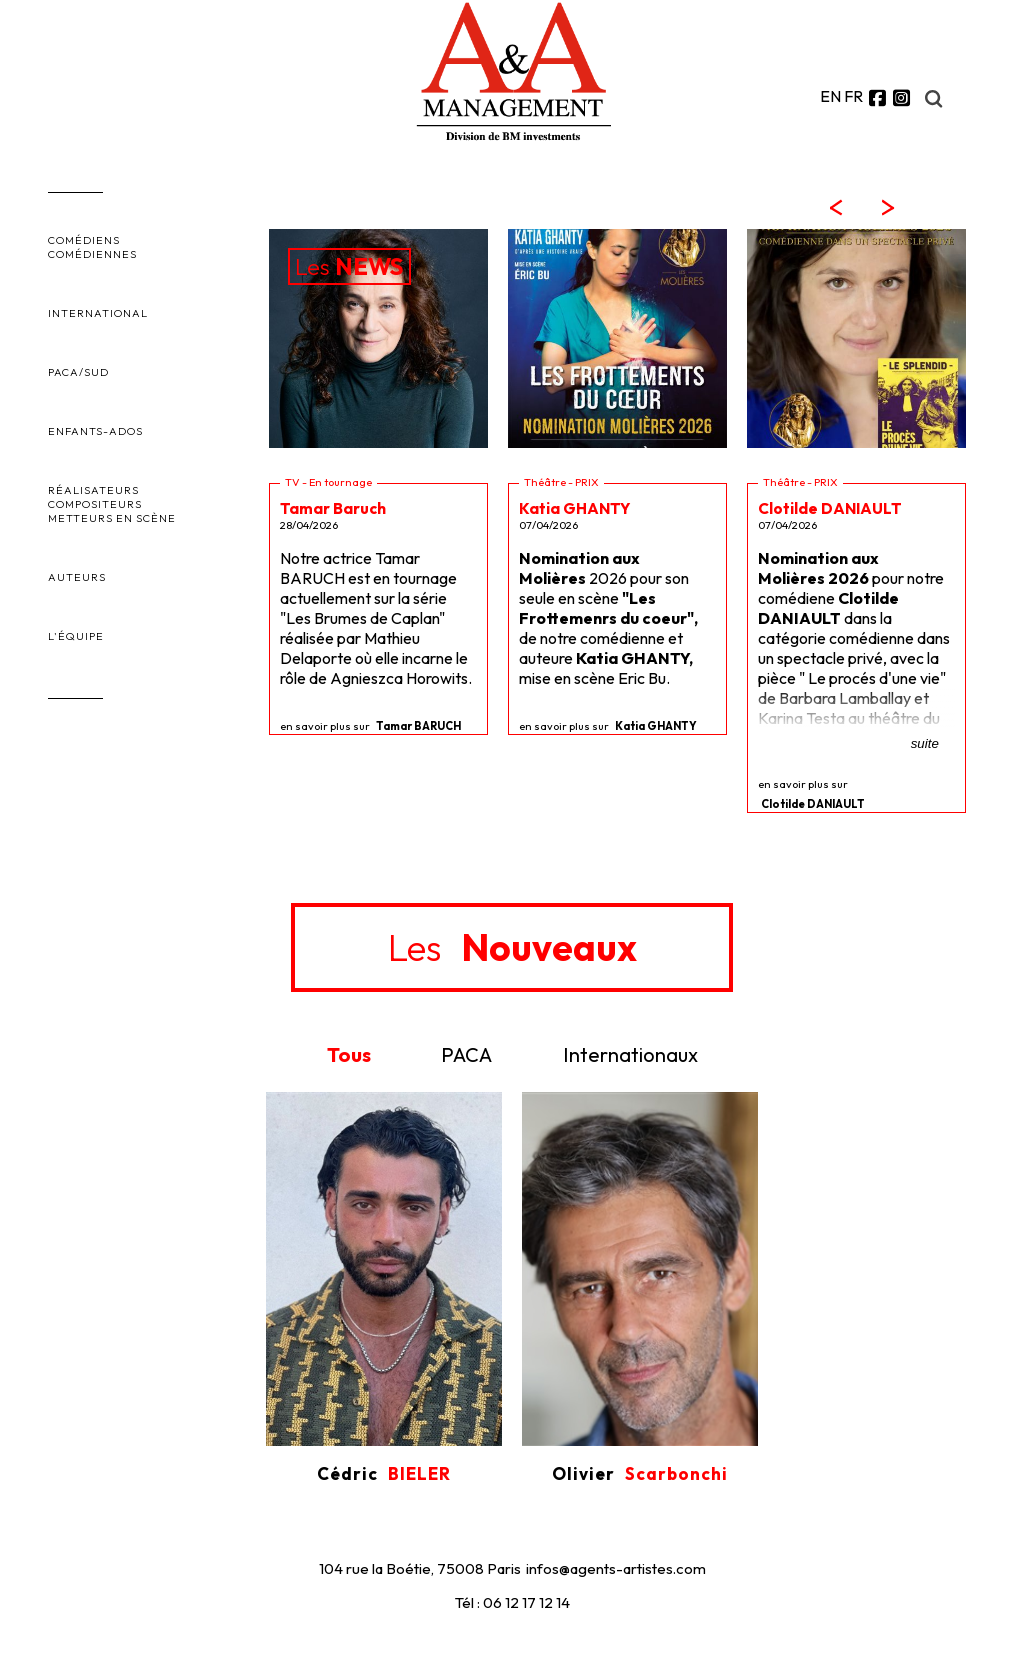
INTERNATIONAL (98, 313)
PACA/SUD (78, 372)
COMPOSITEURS (95, 504)
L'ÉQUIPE (76, 636)
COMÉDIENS (84, 240)
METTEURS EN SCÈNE (112, 518)
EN (830, 96)
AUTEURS (77, 577)
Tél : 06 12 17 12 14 (512, 1602)
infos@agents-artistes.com (616, 1568)
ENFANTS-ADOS (95, 431)
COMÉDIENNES (92, 254)
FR (853, 96)
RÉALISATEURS (93, 490)
